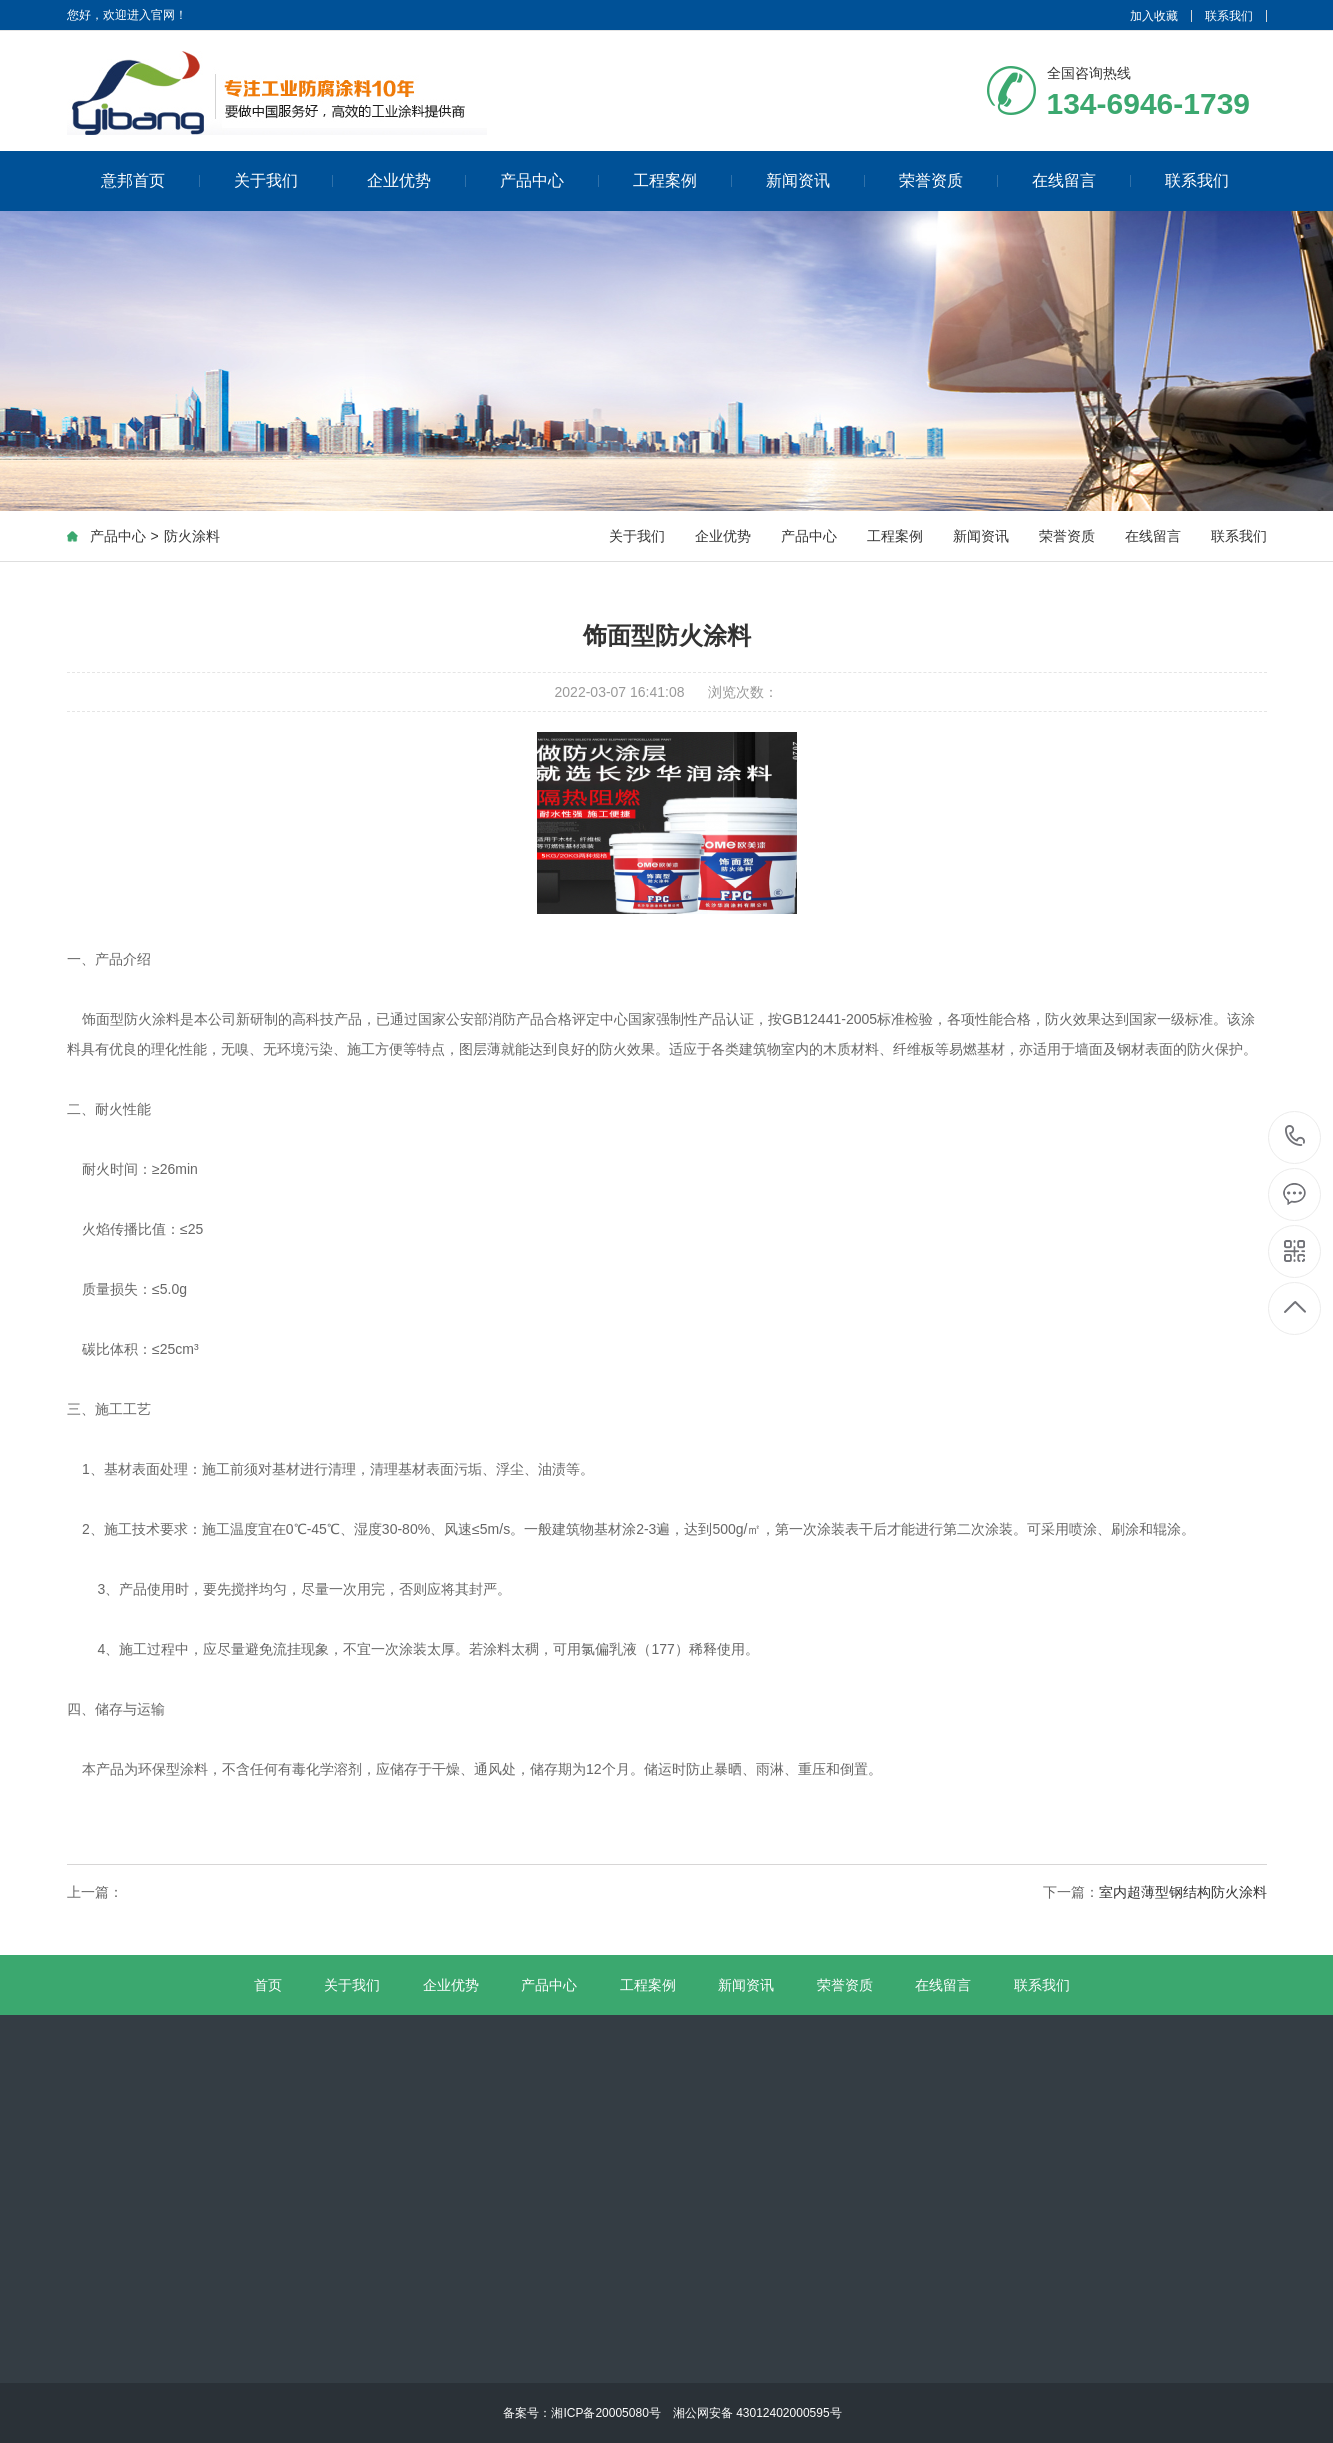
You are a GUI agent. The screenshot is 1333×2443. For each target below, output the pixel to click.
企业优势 (416, 180)
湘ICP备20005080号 (605, 2413)
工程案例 (682, 180)
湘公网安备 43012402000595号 (751, 2413)
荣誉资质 (948, 180)
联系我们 (1229, 16)
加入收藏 (1154, 16)
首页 (268, 1985)
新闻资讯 (815, 180)
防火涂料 (192, 536)
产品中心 (549, 180)
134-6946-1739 (1295, 1137)
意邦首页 (150, 180)
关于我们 (283, 180)
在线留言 (1081, 180)
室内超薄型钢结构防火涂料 (1183, 1892)
